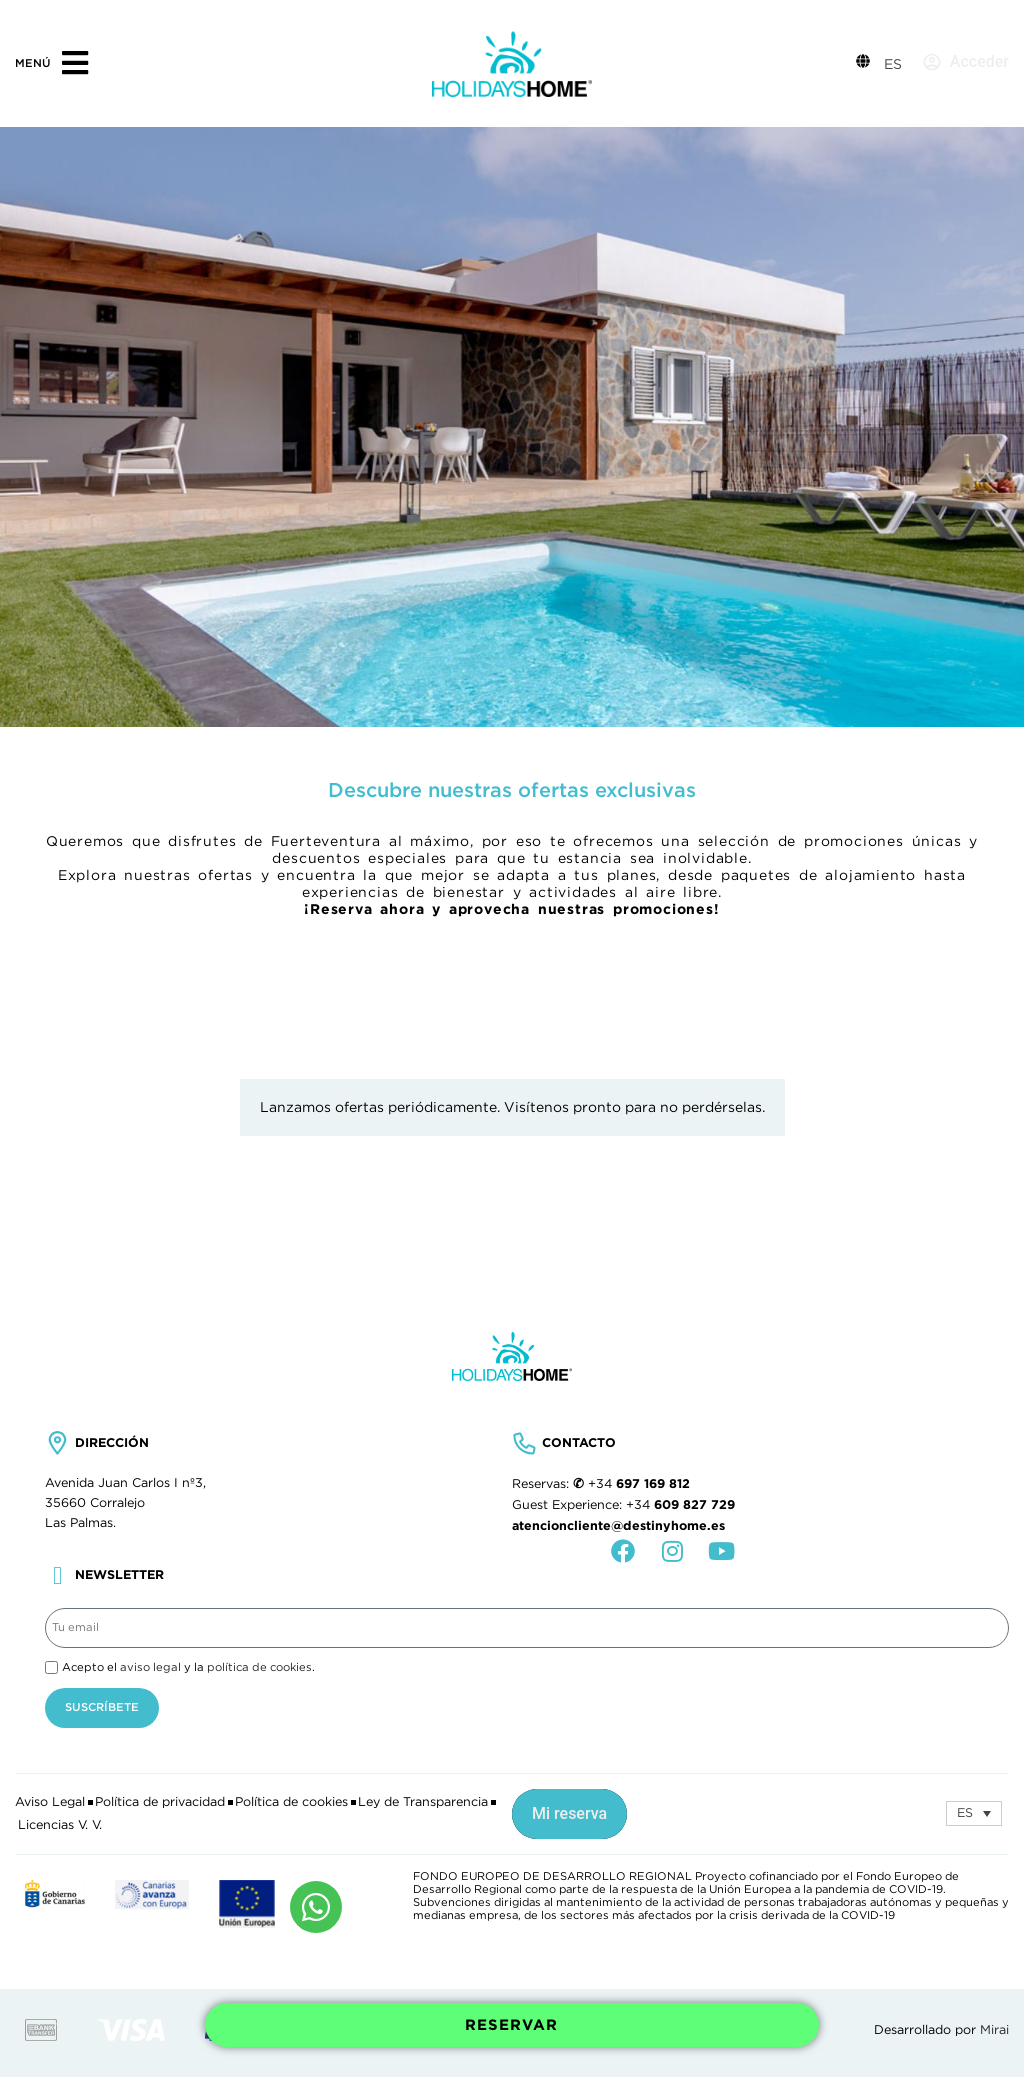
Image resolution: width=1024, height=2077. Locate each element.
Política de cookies (291, 1802)
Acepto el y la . (188, 1667)
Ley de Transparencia (423, 1802)
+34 (639, 1484)
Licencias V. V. (60, 1825)
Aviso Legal (50, 1802)
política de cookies (259, 1667)
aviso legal (150, 1667)
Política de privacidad (160, 1802)
